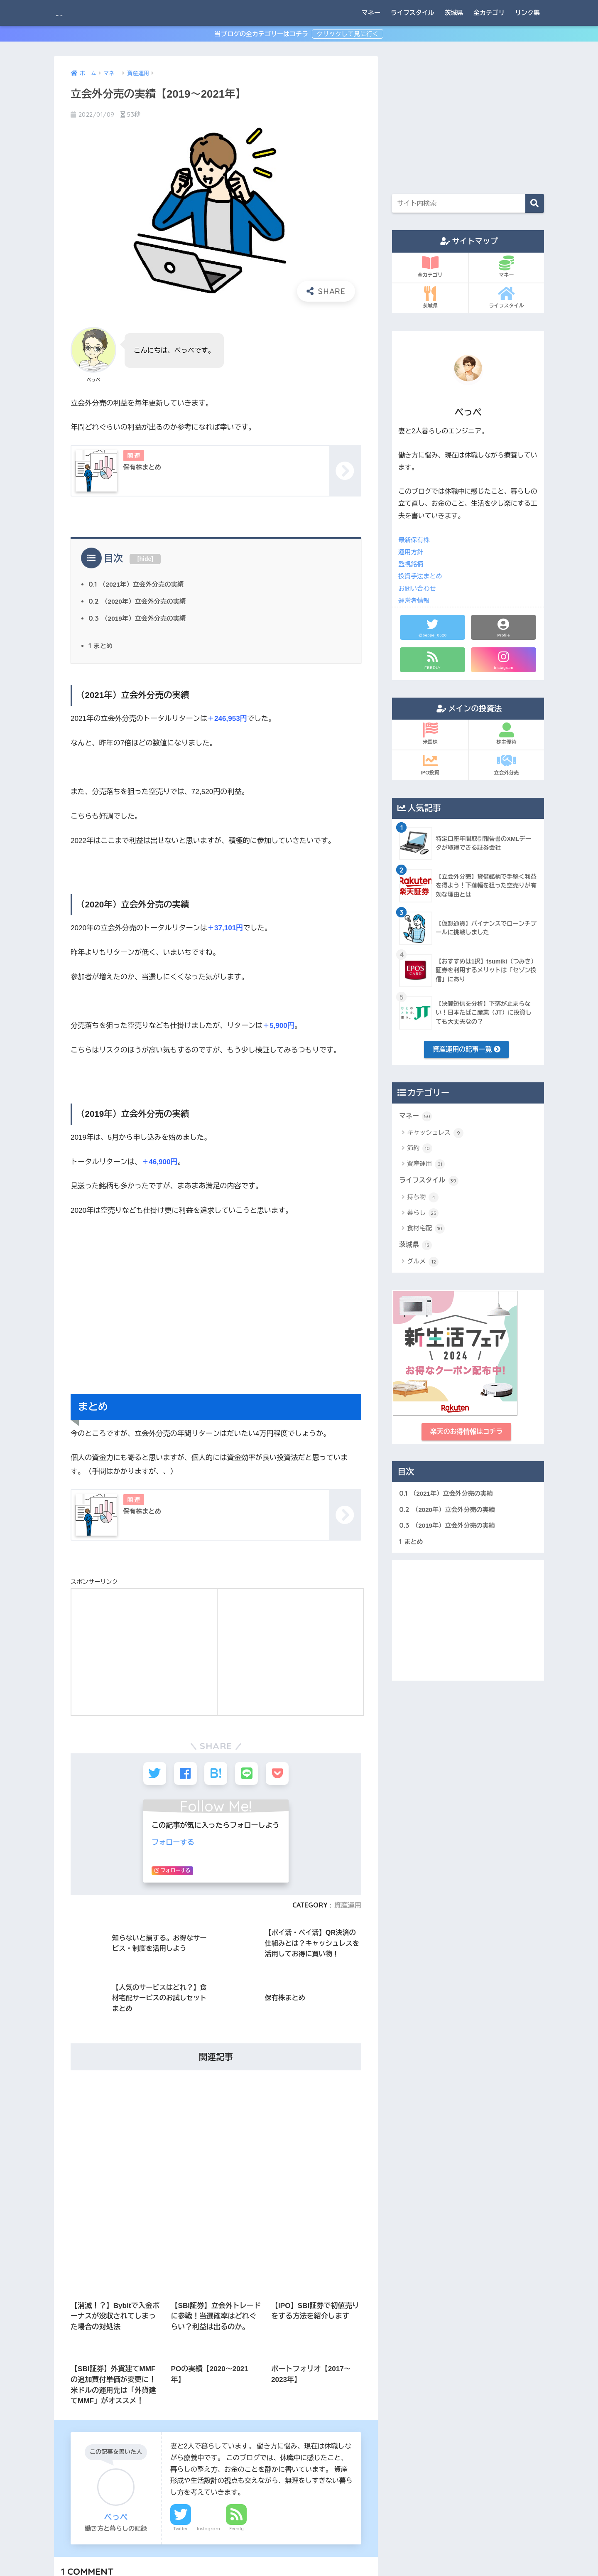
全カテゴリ (489, 12)
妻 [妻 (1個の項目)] (124, 2416)
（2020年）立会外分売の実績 (139, 603)
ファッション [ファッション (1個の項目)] (118, 2371)
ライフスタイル (412, 12)
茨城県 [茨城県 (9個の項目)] (162, 2476)
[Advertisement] (216, 1314)
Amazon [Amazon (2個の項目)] (70, 2341)
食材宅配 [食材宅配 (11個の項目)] (138, 2491)
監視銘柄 (411, 564)
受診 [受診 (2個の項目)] (99, 2416)
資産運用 (426, 1166)
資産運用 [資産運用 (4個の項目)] (99, 2491)
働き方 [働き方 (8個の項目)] (68, 2416)
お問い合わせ (418, 588)
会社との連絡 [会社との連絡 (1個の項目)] (142, 2401)
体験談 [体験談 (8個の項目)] (182, 2401)
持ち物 (423, 1200)
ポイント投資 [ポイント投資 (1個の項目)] (167, 2371)
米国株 (430, 734)
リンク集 (527, 12)
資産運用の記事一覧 (466, 1050)
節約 (419, 1150)
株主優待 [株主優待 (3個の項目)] (123, 2446)
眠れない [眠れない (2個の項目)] (152, 2461)
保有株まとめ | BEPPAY (94, 1777)
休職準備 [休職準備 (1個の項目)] (99, 2401)
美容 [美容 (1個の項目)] (99, 2476)
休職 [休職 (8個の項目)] (66, 2401)
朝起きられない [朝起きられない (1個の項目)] (78, 2446)
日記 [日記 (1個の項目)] (137, 2431)
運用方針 (411, 552)
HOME (299, 2534)
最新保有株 (414, 539)
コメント (85, 1902)
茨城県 (453, 12)
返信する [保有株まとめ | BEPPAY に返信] (350, 1818)
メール (84, 2011)
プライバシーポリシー (312, 2551)
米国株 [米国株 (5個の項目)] (68, 2476)
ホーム (222, 2551)
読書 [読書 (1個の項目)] (66, 2491)
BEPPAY (75, 13)
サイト (81, 2050)
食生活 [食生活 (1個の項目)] (175, 2491)
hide (146, 559)
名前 (80, 1972)
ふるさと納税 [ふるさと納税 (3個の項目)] (150, 2341)
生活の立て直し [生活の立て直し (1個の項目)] (78, 2461)
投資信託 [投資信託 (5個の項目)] (71, 2431)
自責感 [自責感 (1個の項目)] (129, 2476)
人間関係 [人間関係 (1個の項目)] (167, 2386)
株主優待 (506, 734)
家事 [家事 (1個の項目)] (150, 2416)
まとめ (101, 649)
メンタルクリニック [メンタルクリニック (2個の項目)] (83, 2386)
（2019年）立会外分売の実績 (139, 621)
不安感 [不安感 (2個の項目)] (131, 2386)
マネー (371, 12)
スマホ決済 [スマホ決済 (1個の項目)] (73, 2371)
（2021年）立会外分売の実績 (138, 586)
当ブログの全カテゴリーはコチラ (262, 33)
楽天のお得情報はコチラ (466, 1436)
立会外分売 (506, 764)
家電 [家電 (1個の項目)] (178, 2416)
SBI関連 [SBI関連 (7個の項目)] (107, 2341)
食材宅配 (426, 1231)
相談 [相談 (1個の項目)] (118, 2461)
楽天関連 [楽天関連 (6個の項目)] (162, 2446)
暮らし (423, 1216)
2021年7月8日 (150, 1777)
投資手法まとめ (421, 576)
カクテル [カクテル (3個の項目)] (71, 2356)
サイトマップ (256, 2551)
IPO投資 (430, 764)
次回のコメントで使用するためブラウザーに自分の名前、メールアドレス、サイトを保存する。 (218, 2087)
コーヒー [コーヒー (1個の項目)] (167, 2356)
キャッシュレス (435, 1135)
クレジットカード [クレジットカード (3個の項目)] (118, 2356)
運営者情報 (414, 600)
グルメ (423, 1266)
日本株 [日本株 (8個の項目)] (106, 2431)
